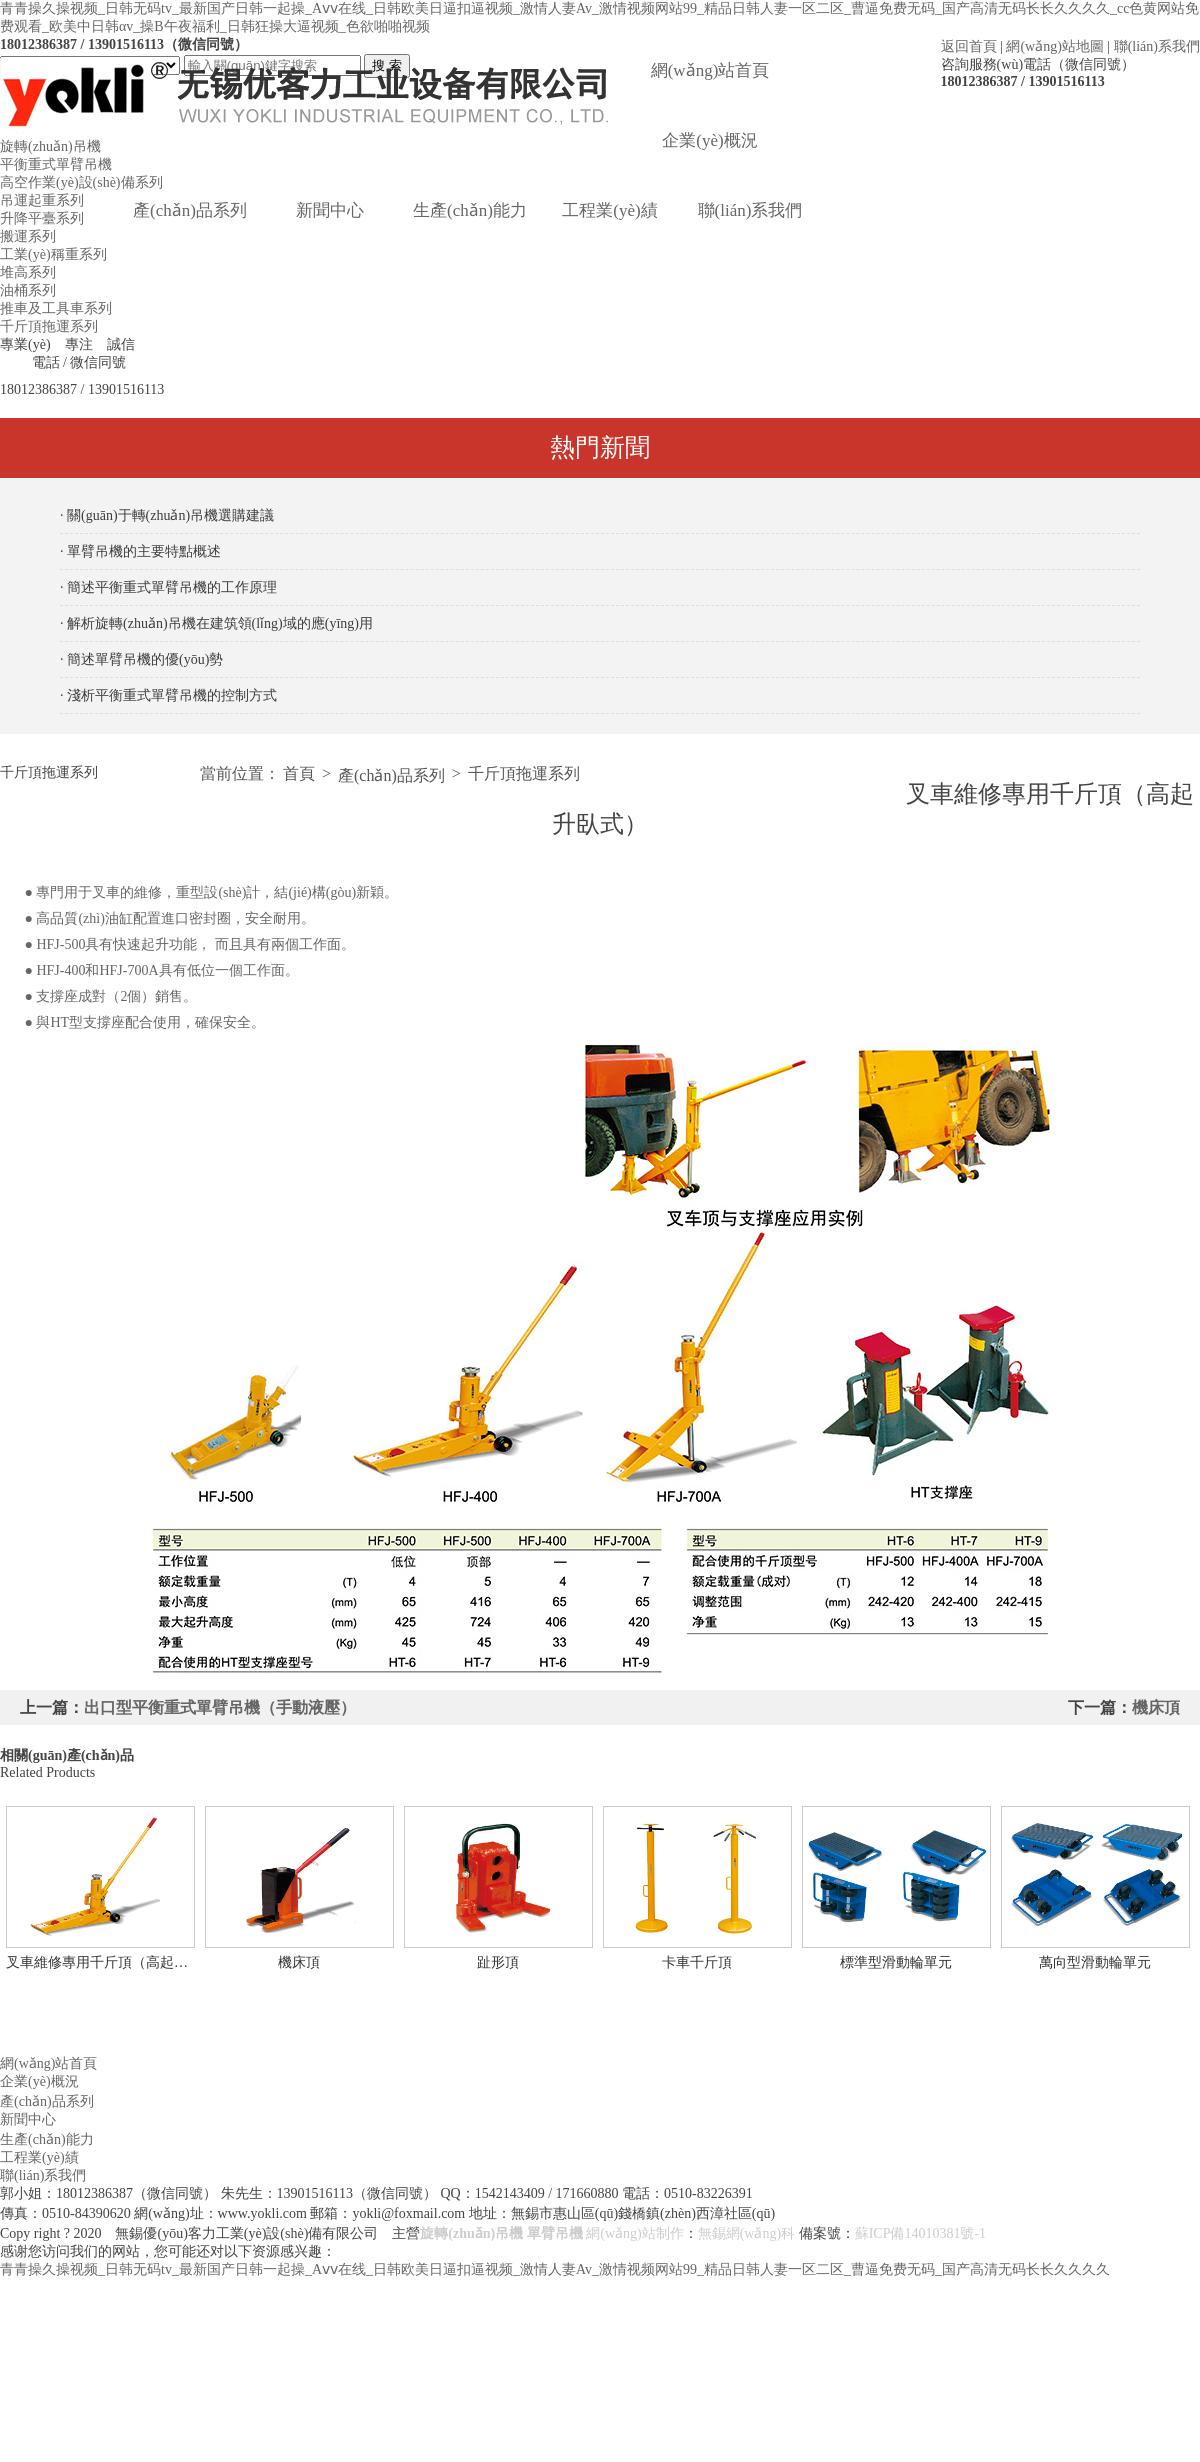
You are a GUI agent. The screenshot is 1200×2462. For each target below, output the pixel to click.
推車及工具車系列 (56, 308)
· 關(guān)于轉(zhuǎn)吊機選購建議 (167, 515)
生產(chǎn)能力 (470, 210)
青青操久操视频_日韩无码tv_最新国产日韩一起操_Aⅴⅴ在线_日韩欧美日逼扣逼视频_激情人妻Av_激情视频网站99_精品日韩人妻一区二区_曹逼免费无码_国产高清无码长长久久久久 (555, 2269)
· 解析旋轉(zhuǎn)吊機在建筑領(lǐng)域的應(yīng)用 (216, 623)
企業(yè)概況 (709, 140)
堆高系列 (28, 272)
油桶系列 (28, 290)
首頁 (299, 773)
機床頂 (1156, 1707)
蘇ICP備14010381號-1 (920, 2233)
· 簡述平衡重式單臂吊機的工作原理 (168, 587)
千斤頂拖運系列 (49, 326)
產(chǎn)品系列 (190, 210)
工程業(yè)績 (609, 210)
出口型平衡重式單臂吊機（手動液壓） (220, 1707)
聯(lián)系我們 (1157, 46)
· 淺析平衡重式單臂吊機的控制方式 (168, 695)
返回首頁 (969, 46)
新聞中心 (330, 210)
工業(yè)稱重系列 (53, 254)
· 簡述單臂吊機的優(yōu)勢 (141, 659)
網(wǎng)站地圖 (1054, 46)
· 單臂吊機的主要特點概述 (140, 551)
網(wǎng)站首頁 (710, 70)
